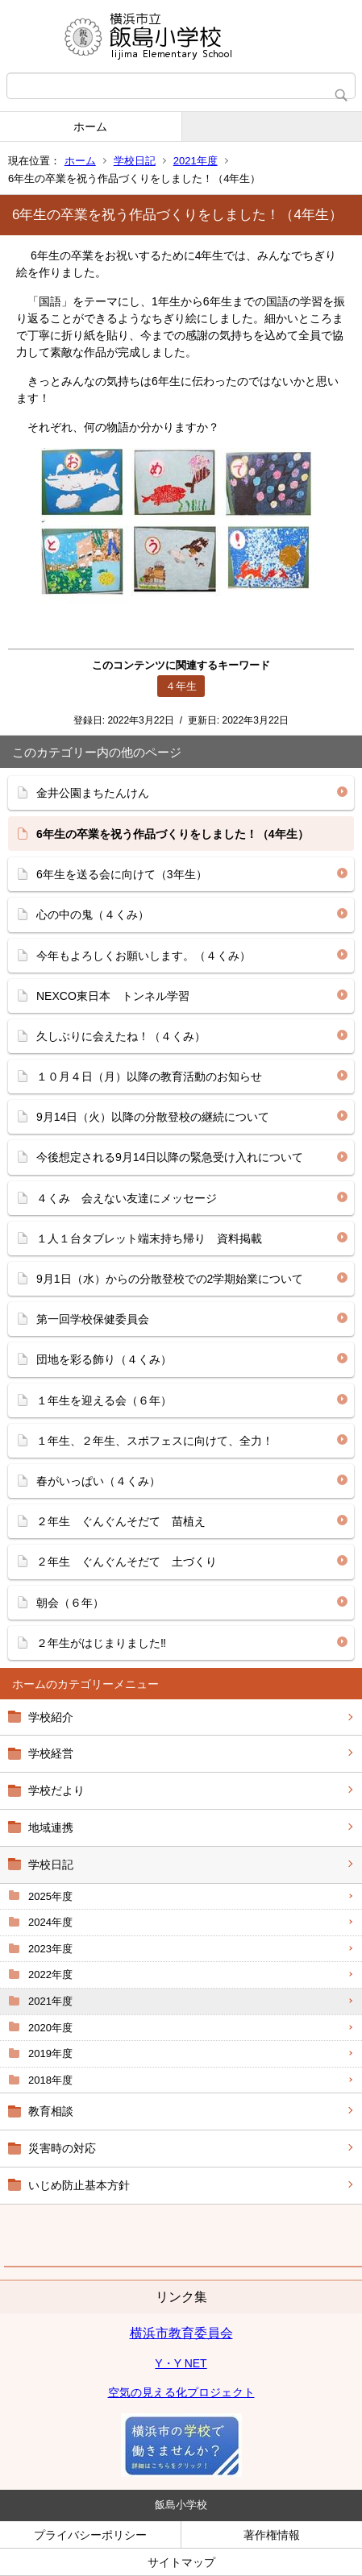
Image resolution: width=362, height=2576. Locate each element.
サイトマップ (181, 2562)
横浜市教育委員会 (181, 2333)
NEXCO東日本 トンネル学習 (112, 995)
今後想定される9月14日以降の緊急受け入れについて (169, 1157)
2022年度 (50, 1974)
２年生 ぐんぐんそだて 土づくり (132, 1561)
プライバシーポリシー (90, 2534)
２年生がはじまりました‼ (101, 1642)
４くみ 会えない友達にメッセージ (126, 1198)
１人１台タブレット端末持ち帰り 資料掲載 (149, 1238)
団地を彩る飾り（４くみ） (104, 1359)
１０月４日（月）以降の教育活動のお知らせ (149, 1076)
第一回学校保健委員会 (92, 1319)
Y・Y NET (180, 2363)
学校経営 (50, 1753)
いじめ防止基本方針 (79, 2185)
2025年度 (50, 1896)
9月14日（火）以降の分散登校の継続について (152, 1116)
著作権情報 (271, 2534)
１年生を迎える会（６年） (104, 1400)
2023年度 (50, 1949)
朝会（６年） (70, 1602)
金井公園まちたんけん (92, 792)
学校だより (56, 1790)
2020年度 (50, 2028)
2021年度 (195, 161)
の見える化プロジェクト (193, 2392)
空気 (119, 2392)
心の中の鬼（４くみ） (92, 914)
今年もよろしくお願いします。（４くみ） (143, 955)
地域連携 (50, 1827)
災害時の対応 (62, 2148)
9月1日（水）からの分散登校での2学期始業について (169, 1278)
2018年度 (50, 2080)
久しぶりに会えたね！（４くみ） (121, 1036)
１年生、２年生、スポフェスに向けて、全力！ (154, 1440)
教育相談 (50, 2111)
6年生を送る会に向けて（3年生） (121, 874)
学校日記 (135, 161)
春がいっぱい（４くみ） (98, 1481)
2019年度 (50, 2053)
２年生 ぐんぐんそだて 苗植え (121, 1521)
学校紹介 (50, 1717)
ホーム (90, 126)
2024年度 (50, 1922)
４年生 (181, 686)
